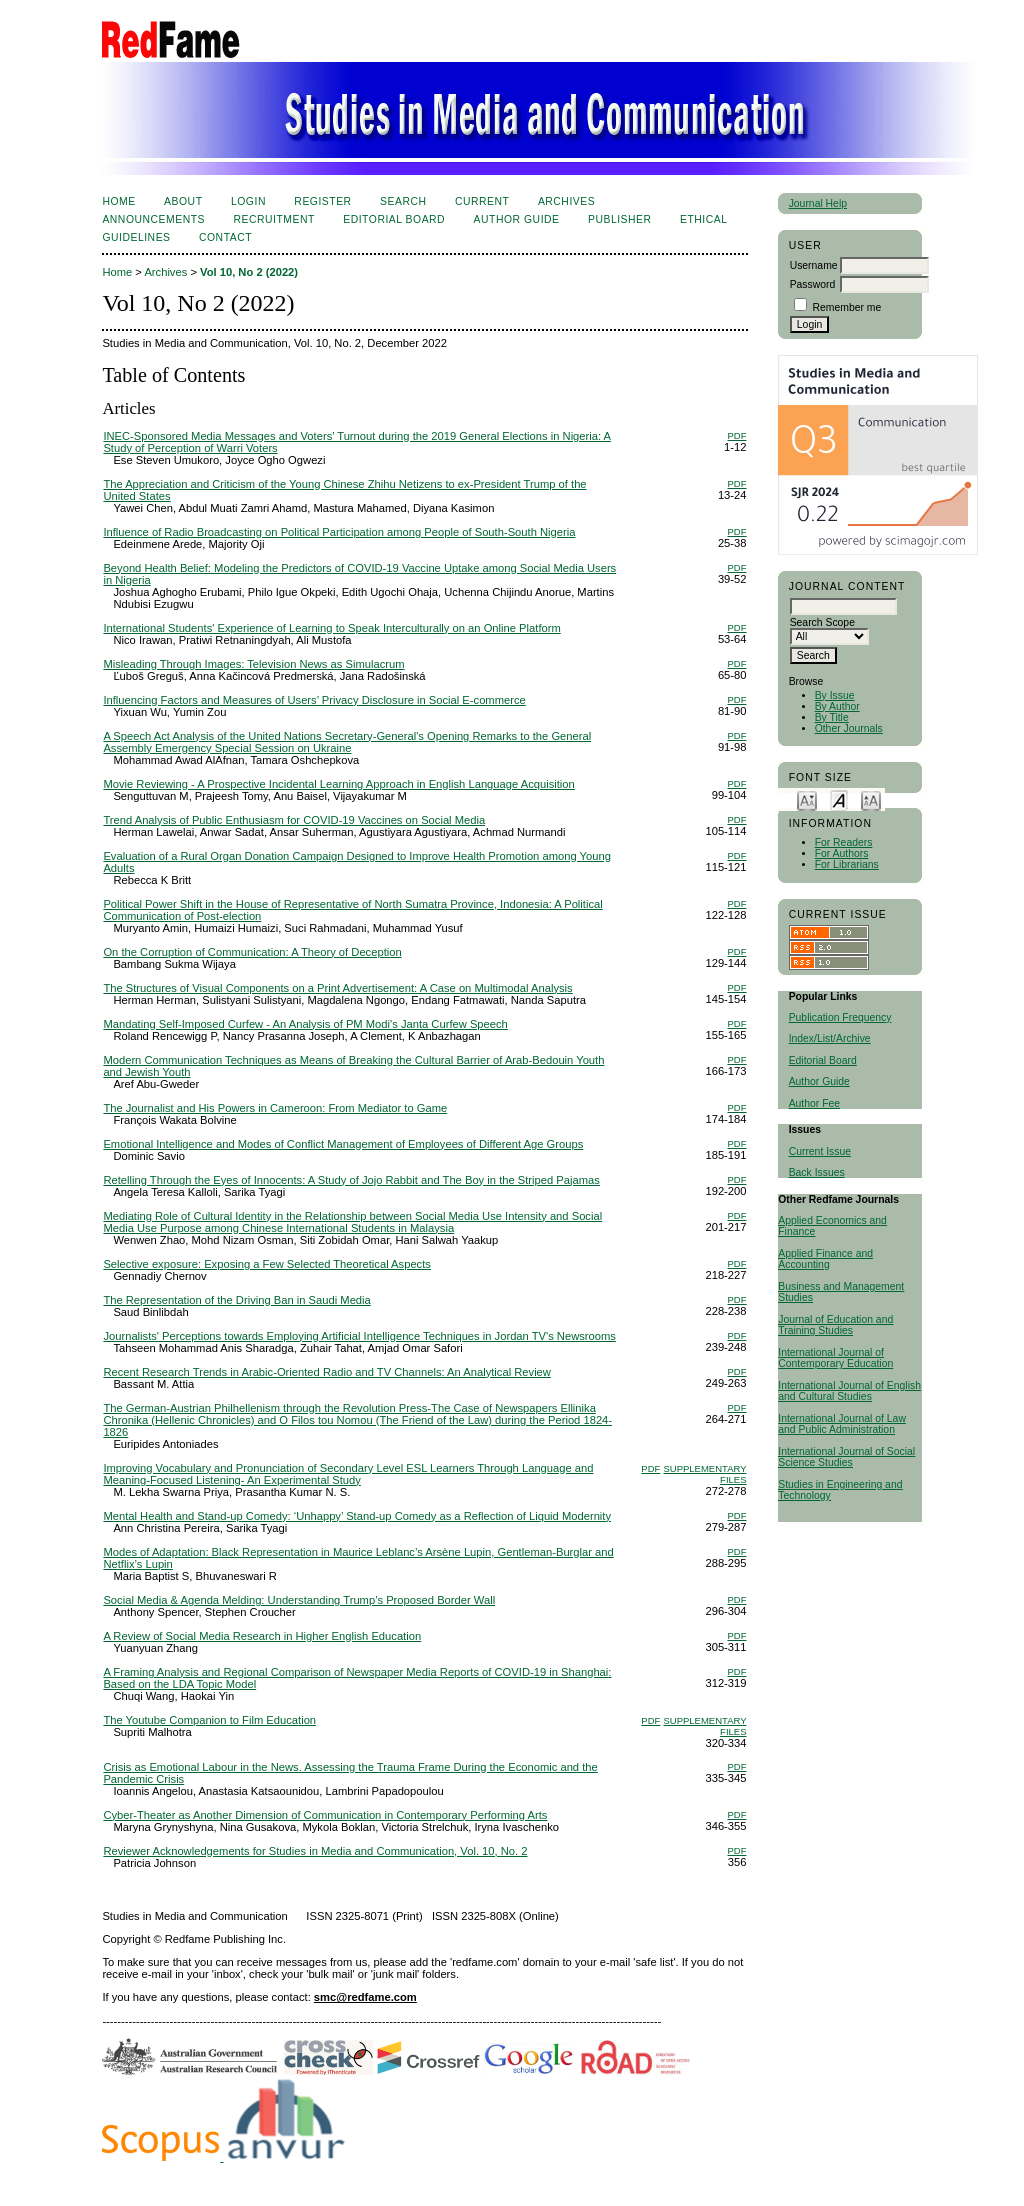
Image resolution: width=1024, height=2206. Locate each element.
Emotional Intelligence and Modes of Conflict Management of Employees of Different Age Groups (343, 1144)
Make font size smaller (807, 799)
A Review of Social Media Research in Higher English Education (262, 1636)
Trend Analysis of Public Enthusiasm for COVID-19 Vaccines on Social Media (294, 820)
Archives (566, 201)
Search (403, 201)
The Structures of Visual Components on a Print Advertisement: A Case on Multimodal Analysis (337, 988)
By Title (832, 717)
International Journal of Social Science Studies (846, 1457)
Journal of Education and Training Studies (835, 1325)
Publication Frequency (840, 1017)
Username (814, 265)
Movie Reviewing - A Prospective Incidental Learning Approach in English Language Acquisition (338, 784)
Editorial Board (823, 1060)
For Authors (842, 853)
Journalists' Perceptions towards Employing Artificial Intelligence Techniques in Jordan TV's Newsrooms (359, 1336)
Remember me (847, 307)
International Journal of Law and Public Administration (842, 1424)
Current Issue (820, 1151)
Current (482, 201)
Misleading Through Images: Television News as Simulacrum (253, 664)
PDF (737, 435)
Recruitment (273, 219)
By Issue (835, 695)
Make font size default (839, 799)
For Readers (844, 842)
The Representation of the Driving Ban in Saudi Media (236, 1300)
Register (322, 201)
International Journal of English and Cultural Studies (849, 1391)
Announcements (153, 219)
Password (813, 284)
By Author (837, 706)
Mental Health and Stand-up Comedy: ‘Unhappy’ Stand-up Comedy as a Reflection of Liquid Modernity (357, 1516)
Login (248, 201)
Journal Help (818, 203)
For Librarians (847, 864)
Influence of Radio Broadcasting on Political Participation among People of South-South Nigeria (339, 532)
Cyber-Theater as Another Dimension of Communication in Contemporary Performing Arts (325, 1815)
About (183, 201)
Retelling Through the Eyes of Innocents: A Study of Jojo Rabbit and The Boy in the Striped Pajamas (351, 1180)
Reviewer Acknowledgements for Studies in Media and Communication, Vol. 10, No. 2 (315, 1851)
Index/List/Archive (830, 1038)
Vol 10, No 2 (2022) (249, 272)
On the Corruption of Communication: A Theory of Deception (252, 952)
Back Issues (817, 1172)
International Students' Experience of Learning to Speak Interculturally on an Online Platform (331, 628)
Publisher (620, 219)
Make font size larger (871, 799)
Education (870, 1363)
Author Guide (819, 1081)
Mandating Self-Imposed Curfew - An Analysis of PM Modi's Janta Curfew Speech (305, 1024)
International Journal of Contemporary (831, 1358)
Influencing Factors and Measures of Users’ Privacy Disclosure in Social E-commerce (314, 700)
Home (118, 201)
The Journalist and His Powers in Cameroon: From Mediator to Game (275, 1108)
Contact (225, 237)
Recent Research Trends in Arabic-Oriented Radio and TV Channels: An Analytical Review (327, 1372)
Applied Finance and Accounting (825, 1259)
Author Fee (814, 1103)
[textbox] (843, 606)
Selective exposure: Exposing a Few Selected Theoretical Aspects (267, 1264)
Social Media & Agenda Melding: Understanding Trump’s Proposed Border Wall (299, 1600)
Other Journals (849, 728)
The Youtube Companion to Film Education (209, 1720)
